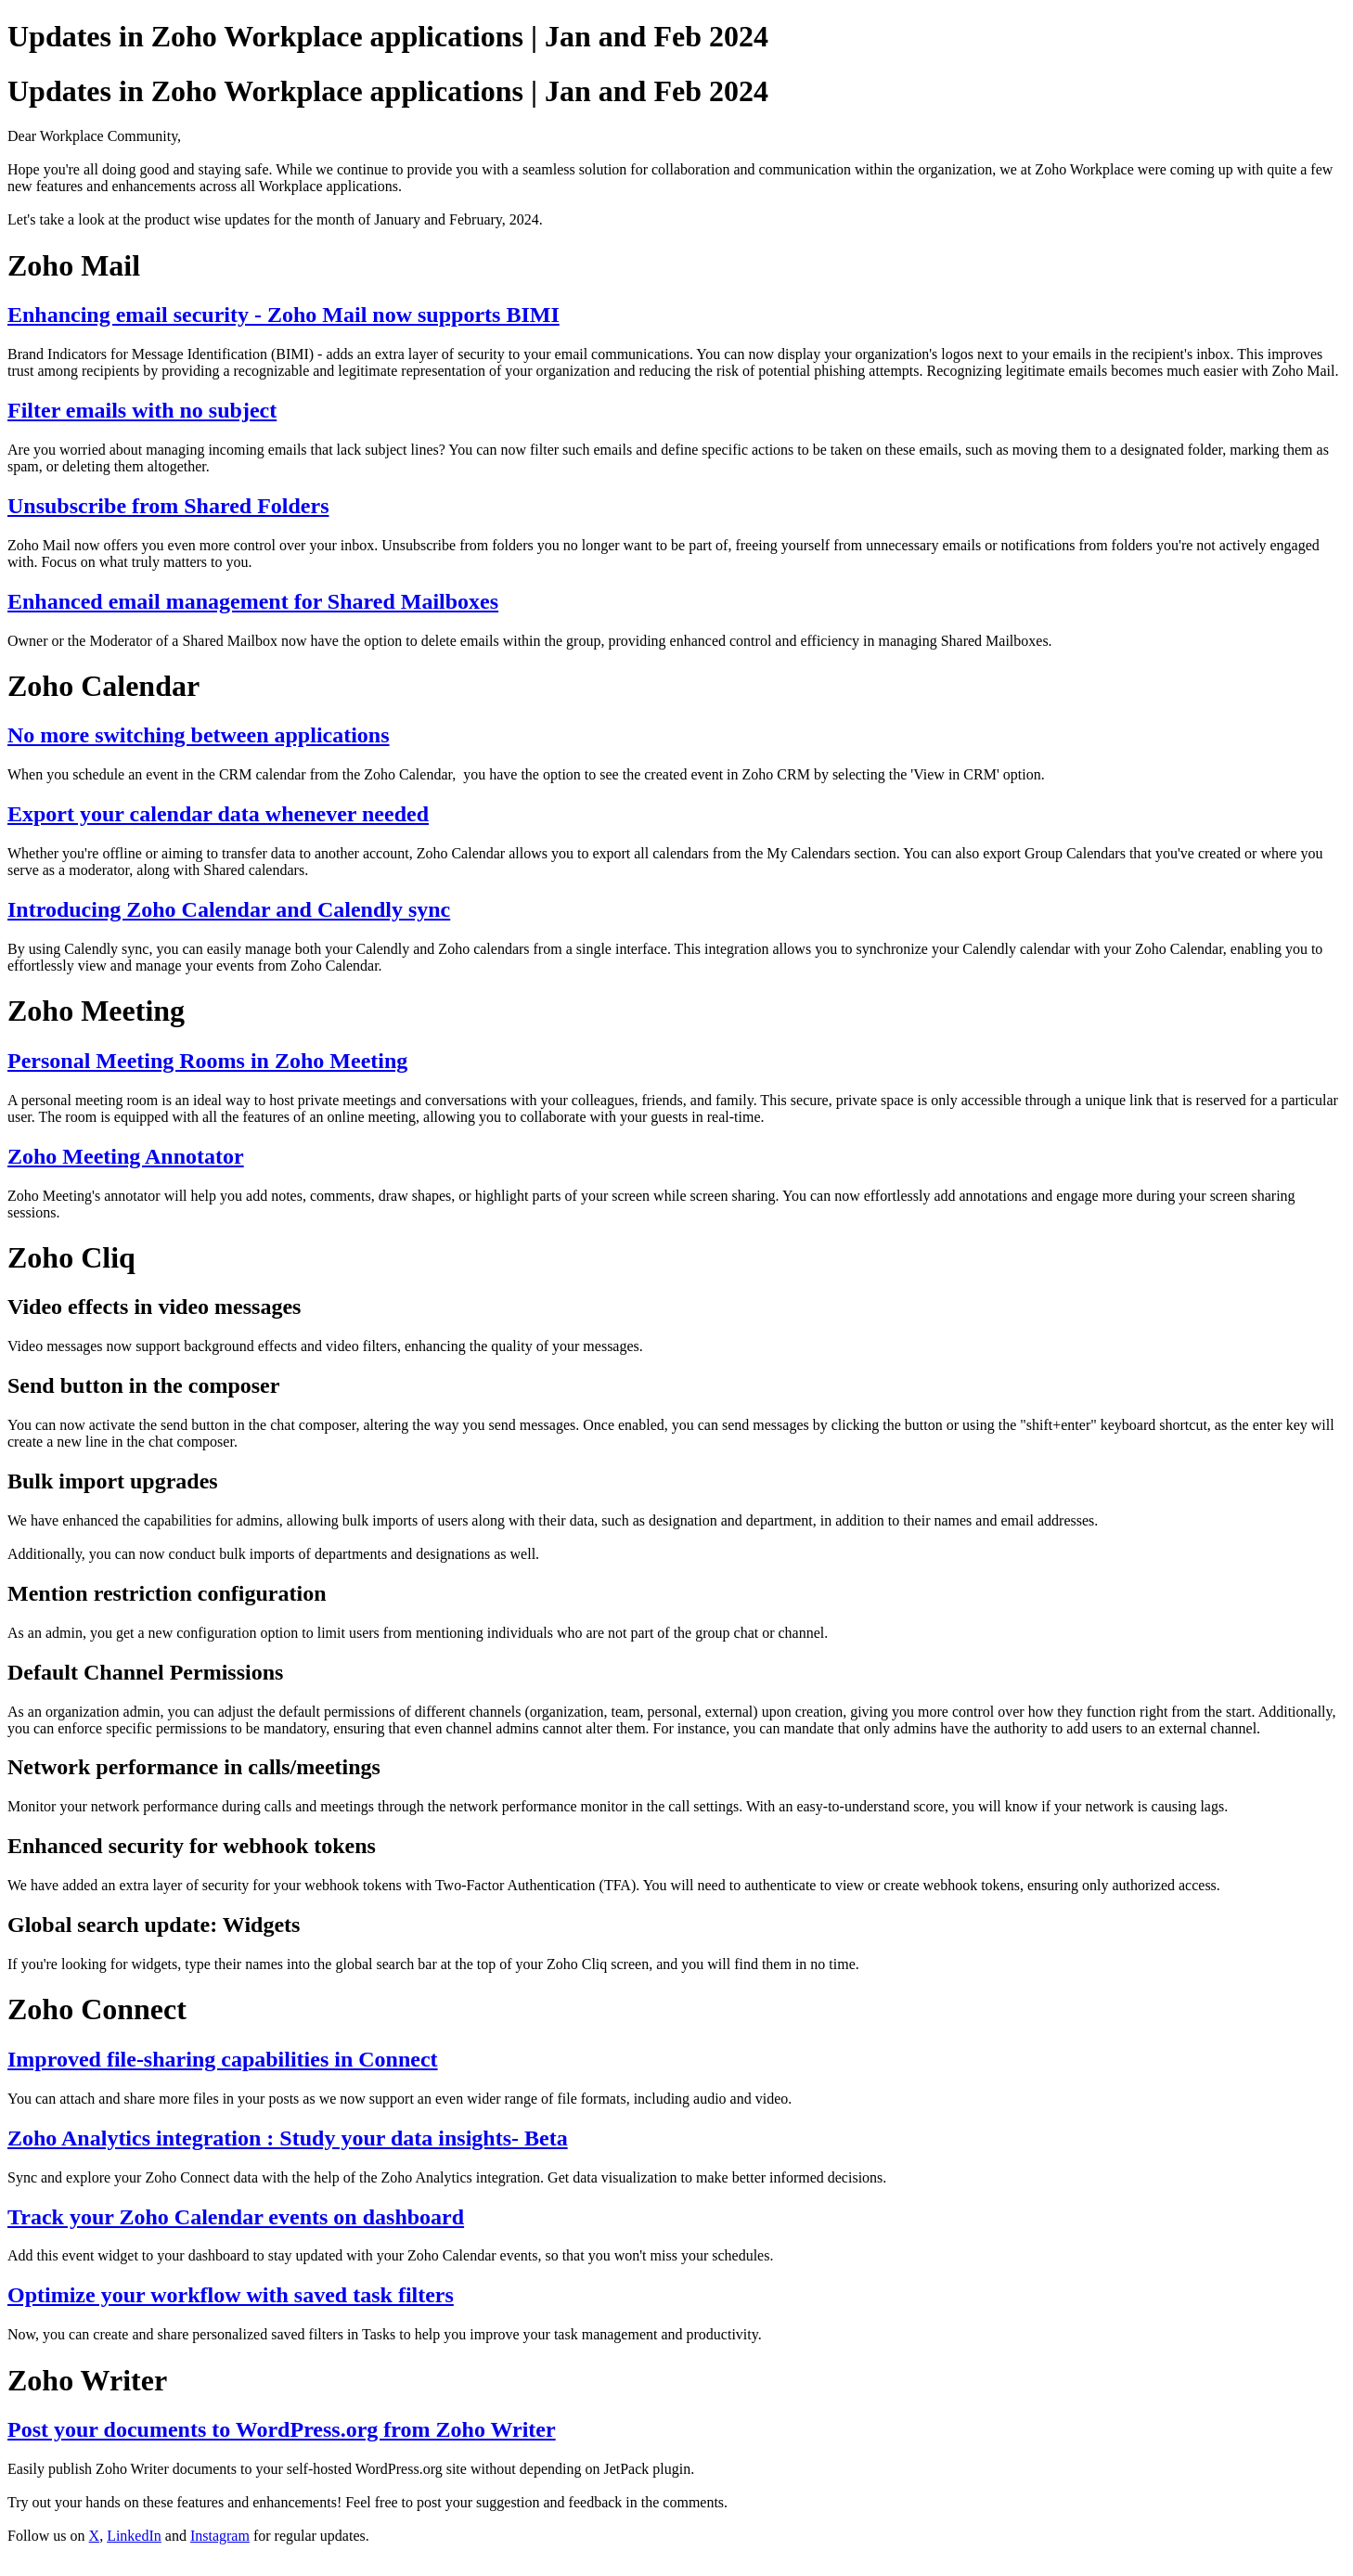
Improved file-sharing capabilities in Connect (222, 2059)
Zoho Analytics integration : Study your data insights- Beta (287, 2138)
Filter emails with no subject (142, 410)
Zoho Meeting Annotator (125, 1156)
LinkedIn (134, 2536)
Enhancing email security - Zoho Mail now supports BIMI (283, 315)
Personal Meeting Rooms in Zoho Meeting (207, 1061)
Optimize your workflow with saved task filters (230, 2295)
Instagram (220, 2536)
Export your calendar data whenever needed (218, 814)
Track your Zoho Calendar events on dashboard (235, 2217)
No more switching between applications (198, 735)
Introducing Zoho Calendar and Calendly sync (228, 909)
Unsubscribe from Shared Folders (168, 506)
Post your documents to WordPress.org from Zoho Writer (281, 2429)
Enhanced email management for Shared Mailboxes (252, 601)
